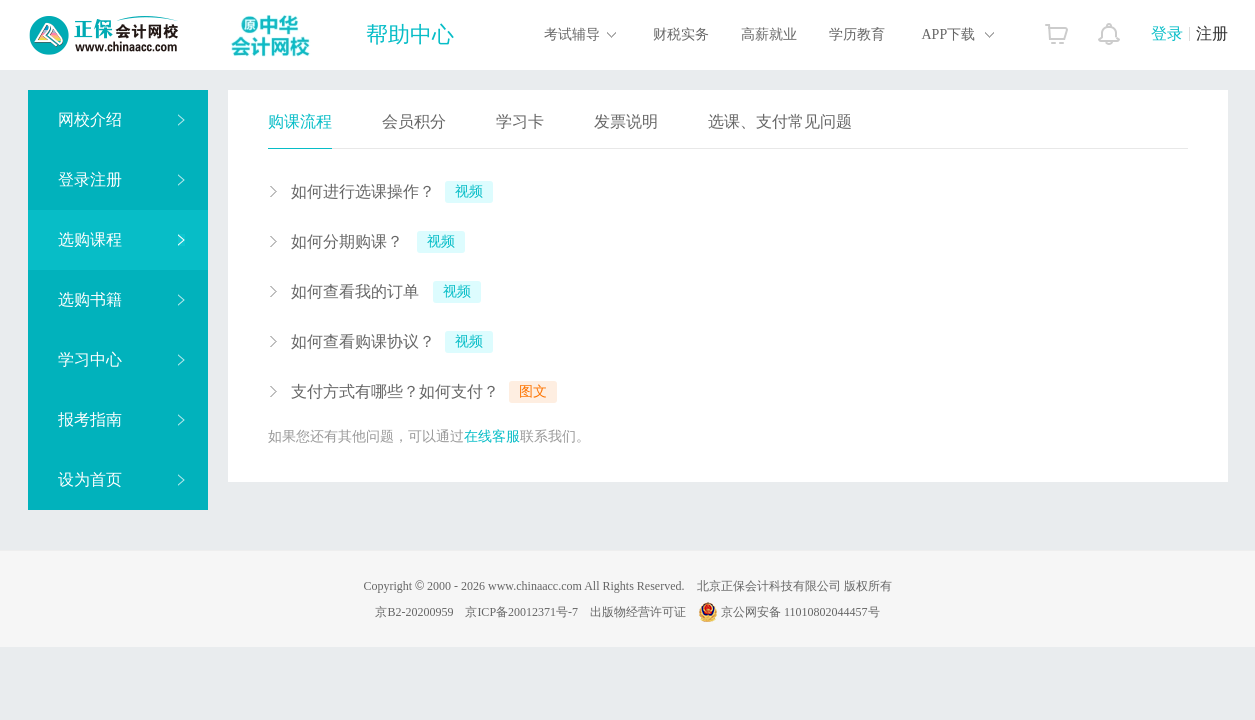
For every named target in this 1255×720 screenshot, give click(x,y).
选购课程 (121, 239)
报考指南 (121, 419)
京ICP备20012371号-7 (521, 612)
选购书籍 (121, 299)
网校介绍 (121, 119)
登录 (1167, 33)
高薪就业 (769, 34)
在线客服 (492, 436)
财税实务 (681, 34)
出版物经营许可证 (638, 612)
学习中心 (121, 359)
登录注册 (121, 179)
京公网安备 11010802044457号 (789, 612)
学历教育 (857, 34)
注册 (1212, 33)
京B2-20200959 (414, 612)
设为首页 (121, 479)
